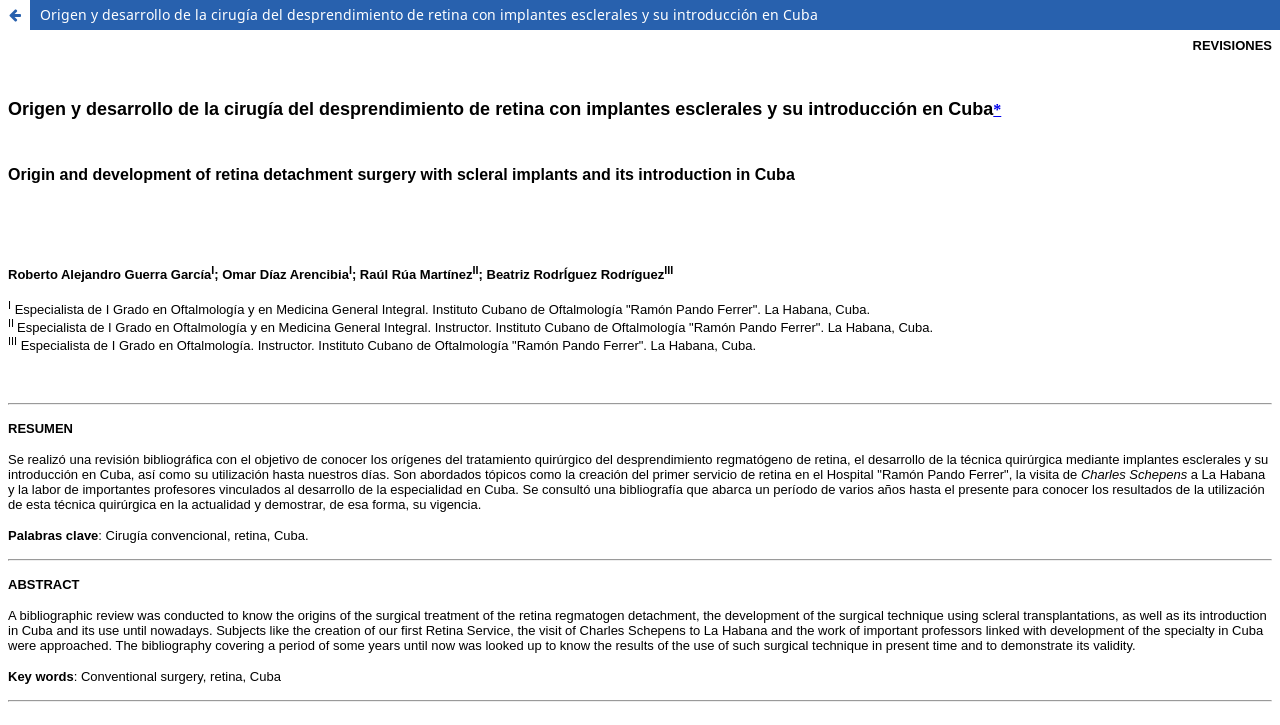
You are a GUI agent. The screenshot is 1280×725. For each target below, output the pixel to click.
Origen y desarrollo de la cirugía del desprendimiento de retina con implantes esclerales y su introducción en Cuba (429, 14)
